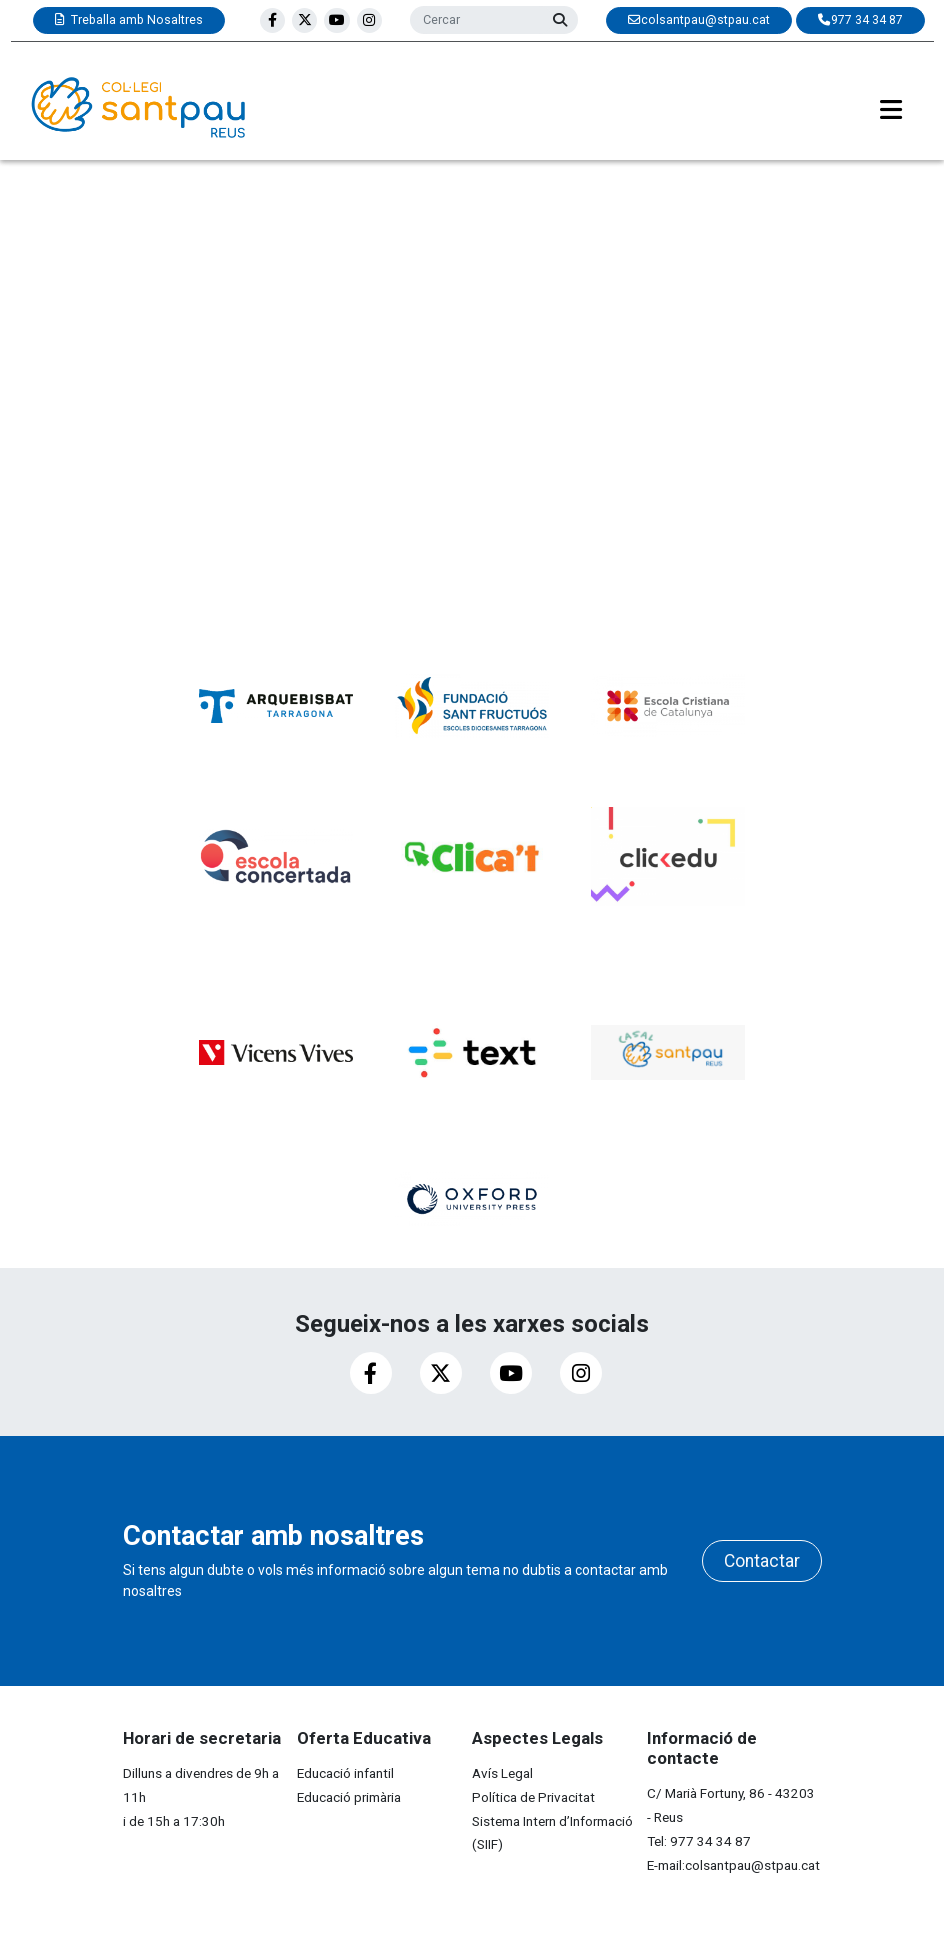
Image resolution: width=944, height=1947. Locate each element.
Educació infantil (345, 1773)
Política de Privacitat (533, 1797)
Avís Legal (502, 1773)
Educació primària (349, 1797)
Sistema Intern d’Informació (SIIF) (552, 1833)
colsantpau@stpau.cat (752, 1865)
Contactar (762, 1561)
